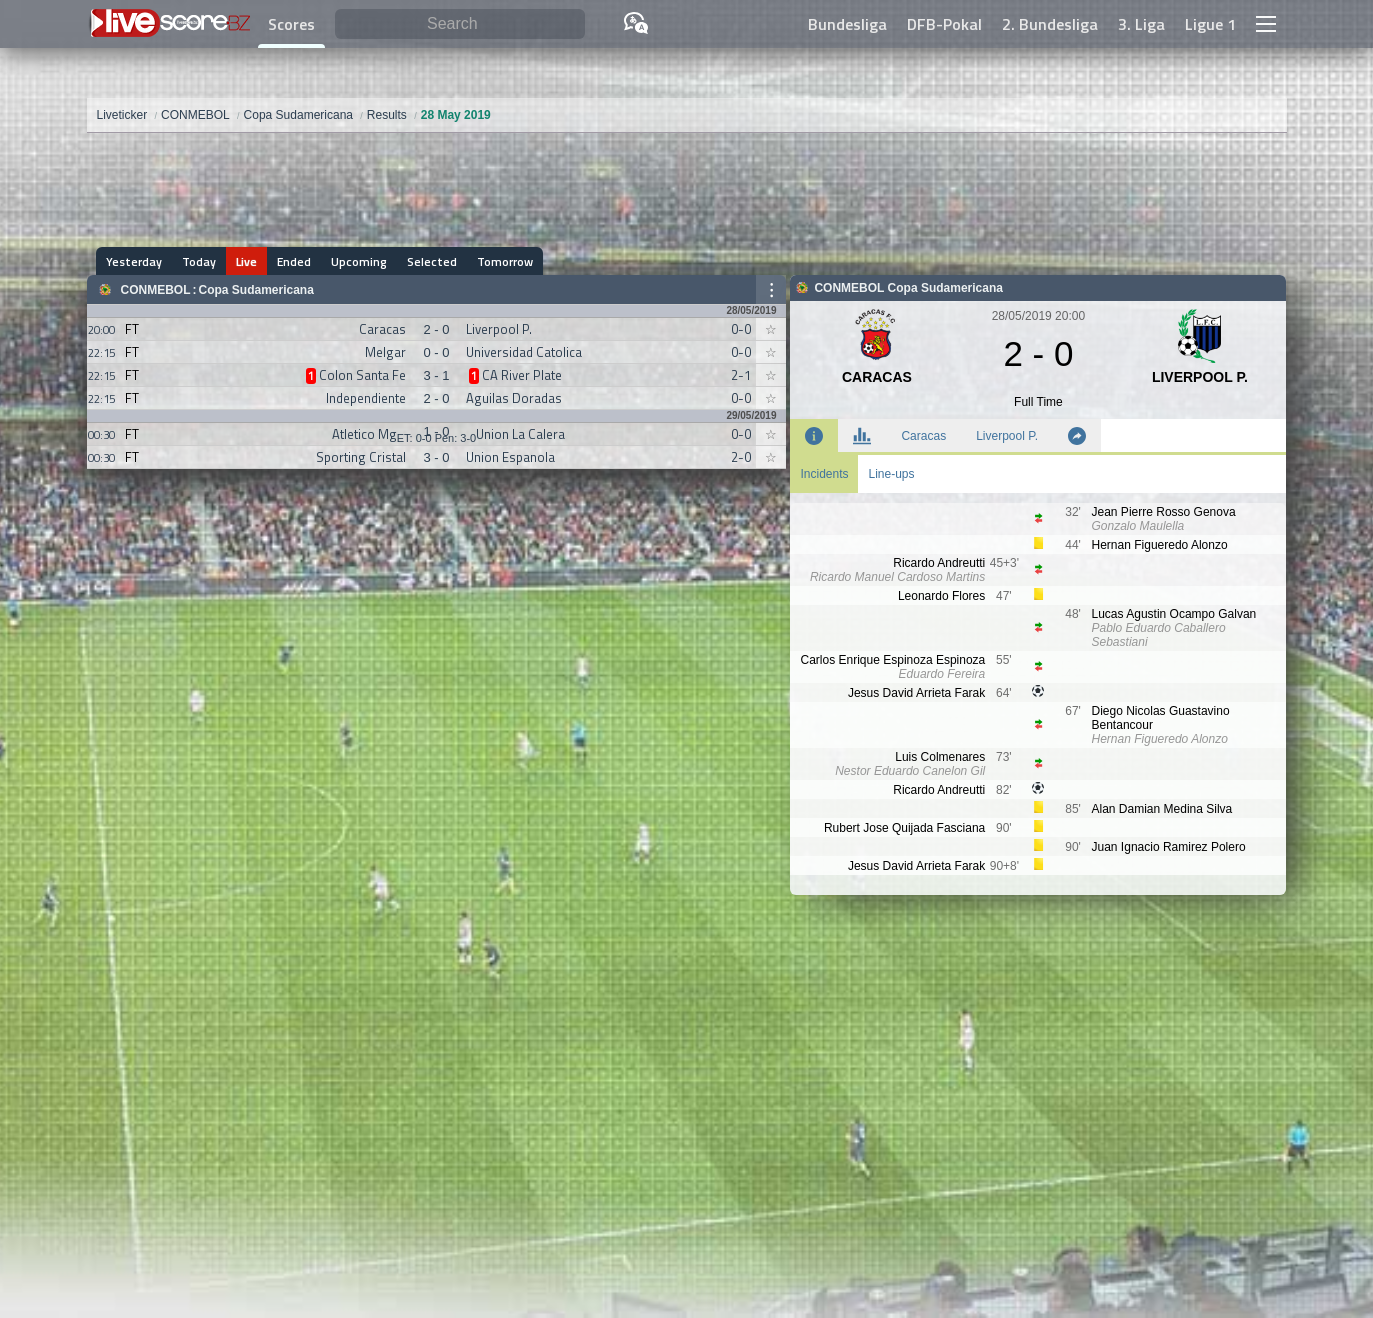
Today (200, 261)
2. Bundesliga (1050, 24)
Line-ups (891, 474)
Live (247, 261)
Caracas (923, 436)
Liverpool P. (1007, 436)
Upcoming (360, 261)
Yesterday (135, 261)
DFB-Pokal (944, 24)
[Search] (460, 24)
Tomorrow (506, 261)
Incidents (824, 474)
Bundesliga (847, 24)
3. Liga (1141, 24)
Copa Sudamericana (256, 290)
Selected (433, 261)
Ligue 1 (1210, 24)
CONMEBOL (156, 290)
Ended (295, 261)
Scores (291, 24)
